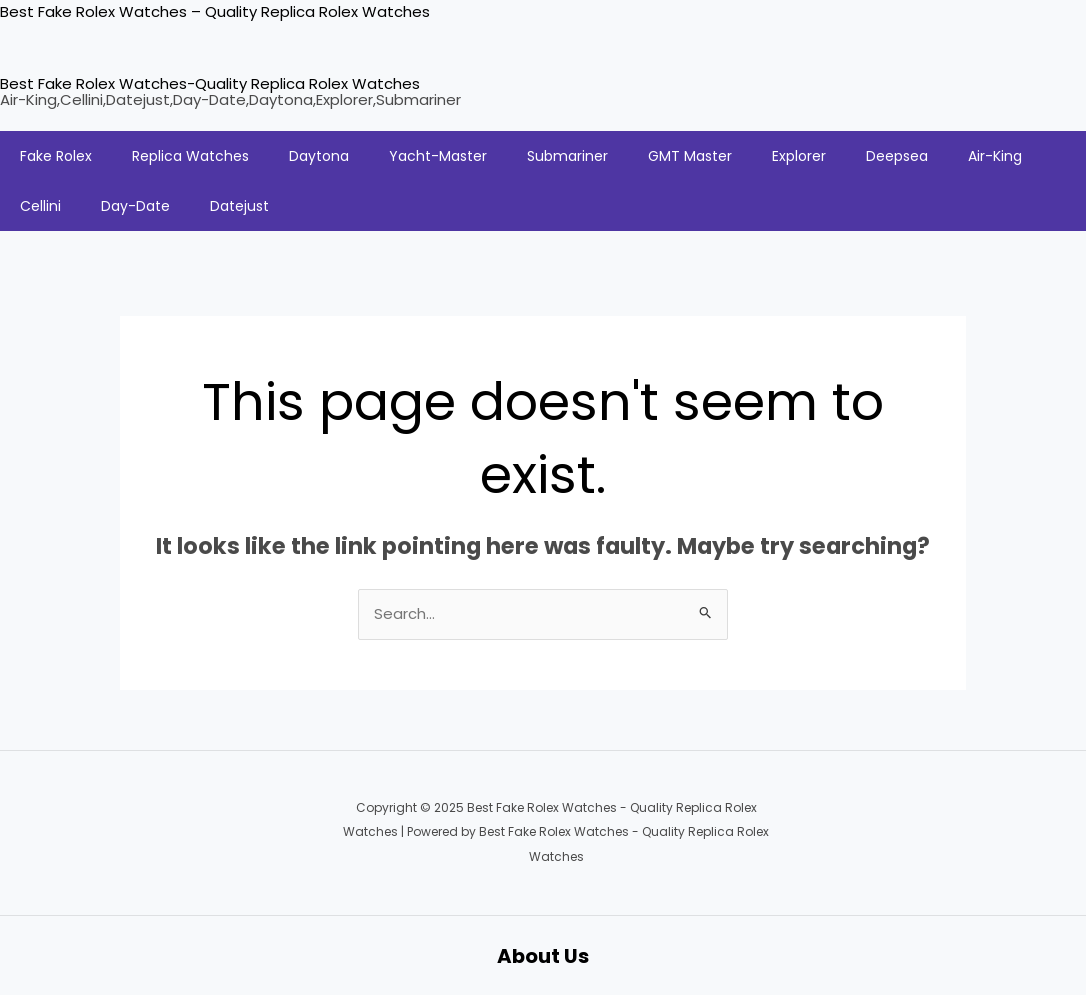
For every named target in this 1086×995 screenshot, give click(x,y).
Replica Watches (190, 156)
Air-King (995, 156)
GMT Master (690, 156)
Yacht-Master (438, 156)
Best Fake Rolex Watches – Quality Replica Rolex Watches (215, 11)
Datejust (239, 206)
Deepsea (897, 156)
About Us (543, 955)
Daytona (319, 156)
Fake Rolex (56, 156)
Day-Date (135, 206)
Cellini (40, 206)
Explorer (799, 156)
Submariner (567, 156)
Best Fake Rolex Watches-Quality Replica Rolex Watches (210, 83)
